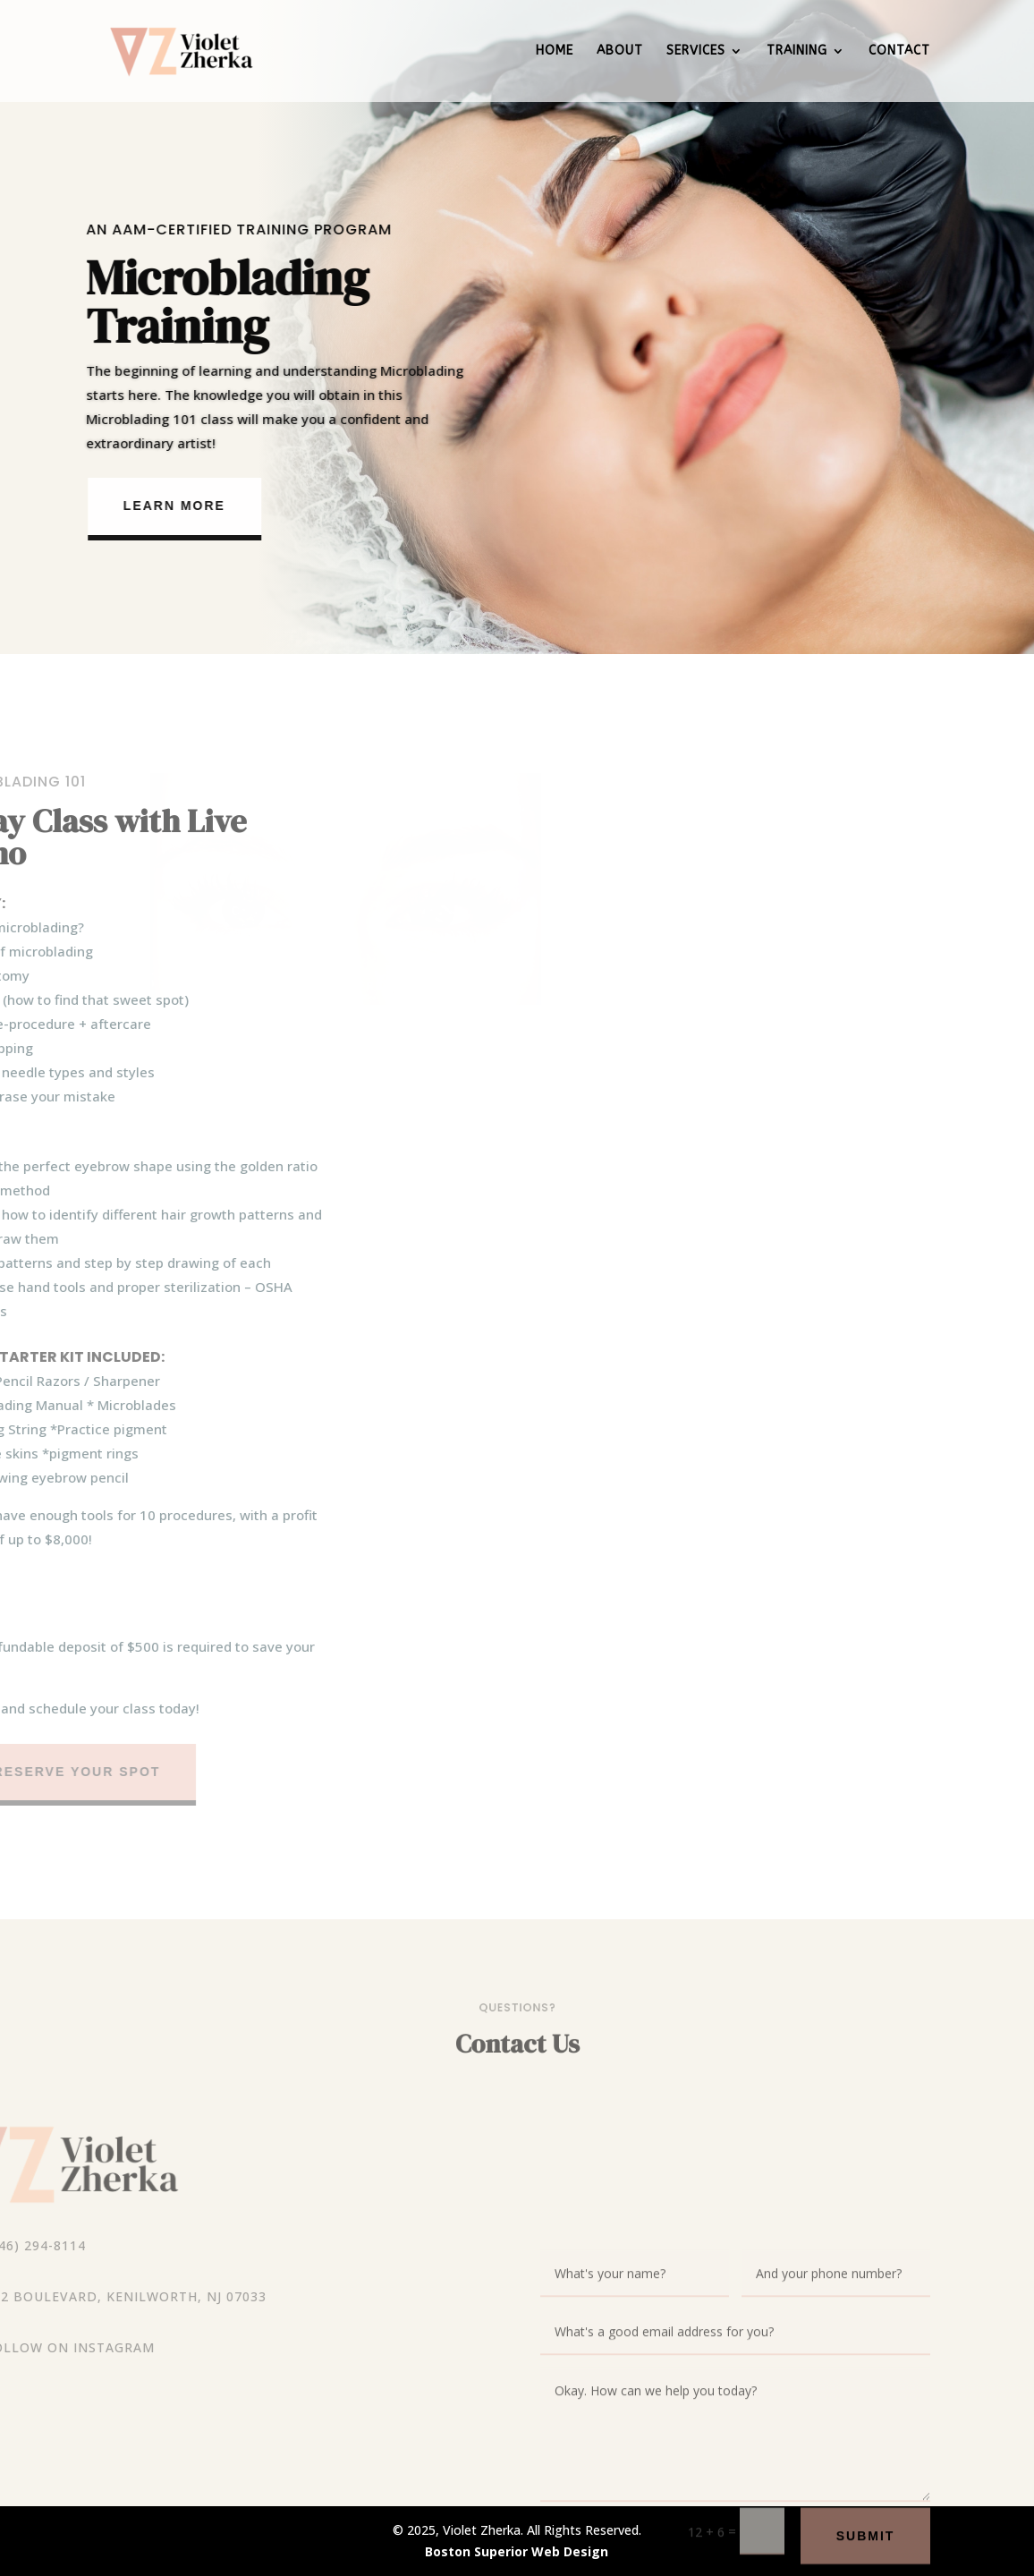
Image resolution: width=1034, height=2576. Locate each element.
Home (554, 51)
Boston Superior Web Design (516, 2551)
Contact (899, 51)
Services (695, 51)
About (620, 51)
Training (797, 51)
